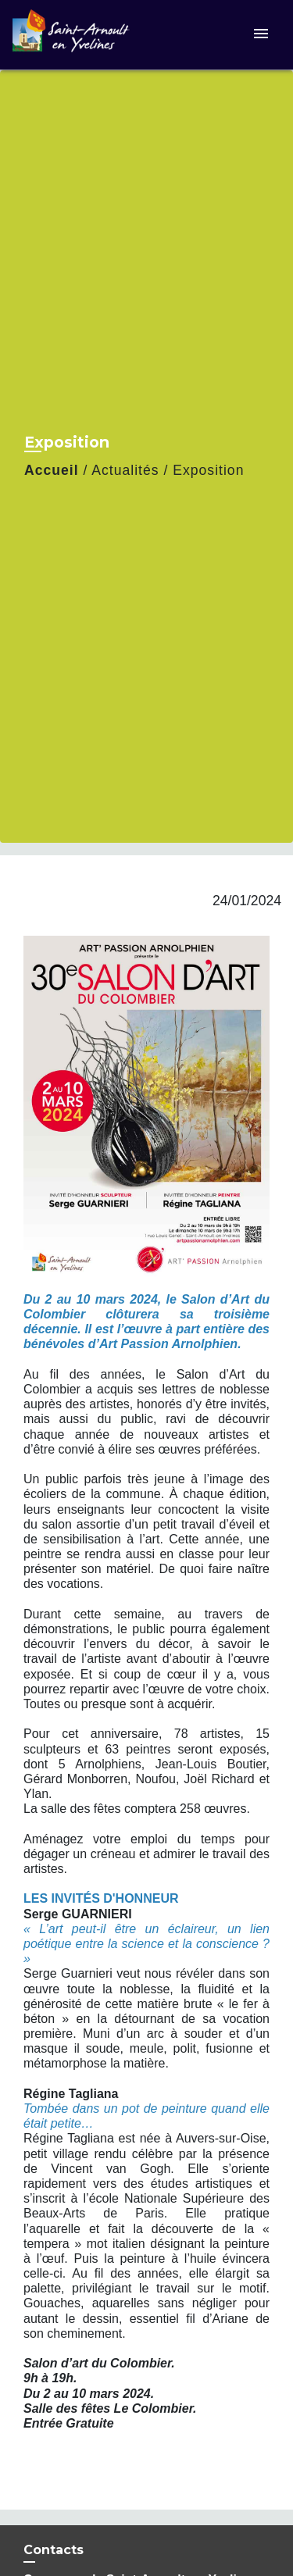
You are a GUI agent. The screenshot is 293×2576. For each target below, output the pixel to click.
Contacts (53, 2549)
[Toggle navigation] (260, 34)
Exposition (208, 470)
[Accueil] (71, 34)
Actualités (125, 470)
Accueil (51, 470)
